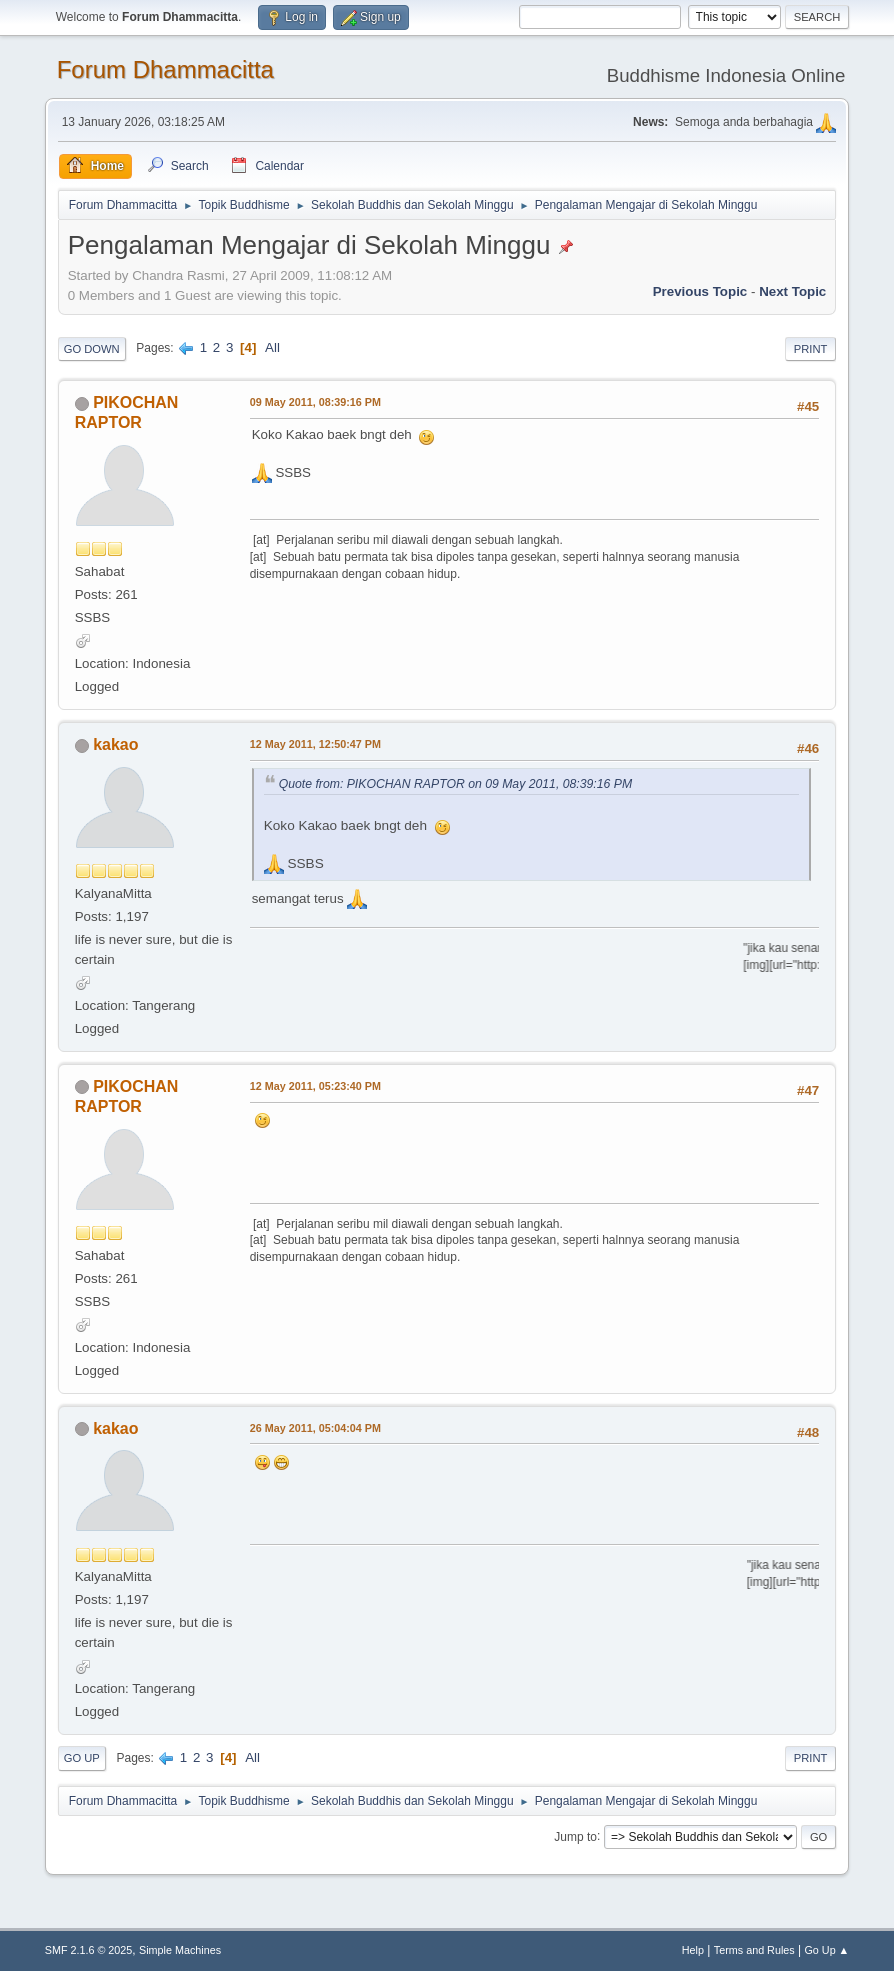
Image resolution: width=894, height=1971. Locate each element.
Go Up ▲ (826, 1950)
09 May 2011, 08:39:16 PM (315, 402)
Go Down (92, 349)
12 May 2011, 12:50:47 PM (315, 744)
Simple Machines (180, 1950)
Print (811, 349)
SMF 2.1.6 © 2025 (89, 1950)
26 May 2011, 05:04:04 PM (315, 1428)
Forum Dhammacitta (165, 69)
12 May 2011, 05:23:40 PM (315, 1086)
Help (693, 1950)
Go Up (82, 1758)
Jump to (575, 1836)
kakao (115, 744)
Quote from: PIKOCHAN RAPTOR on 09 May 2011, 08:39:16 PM (455, 784)
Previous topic (700, 291)
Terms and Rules (754, 1950)
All (272, 347)
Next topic (792, 291)
